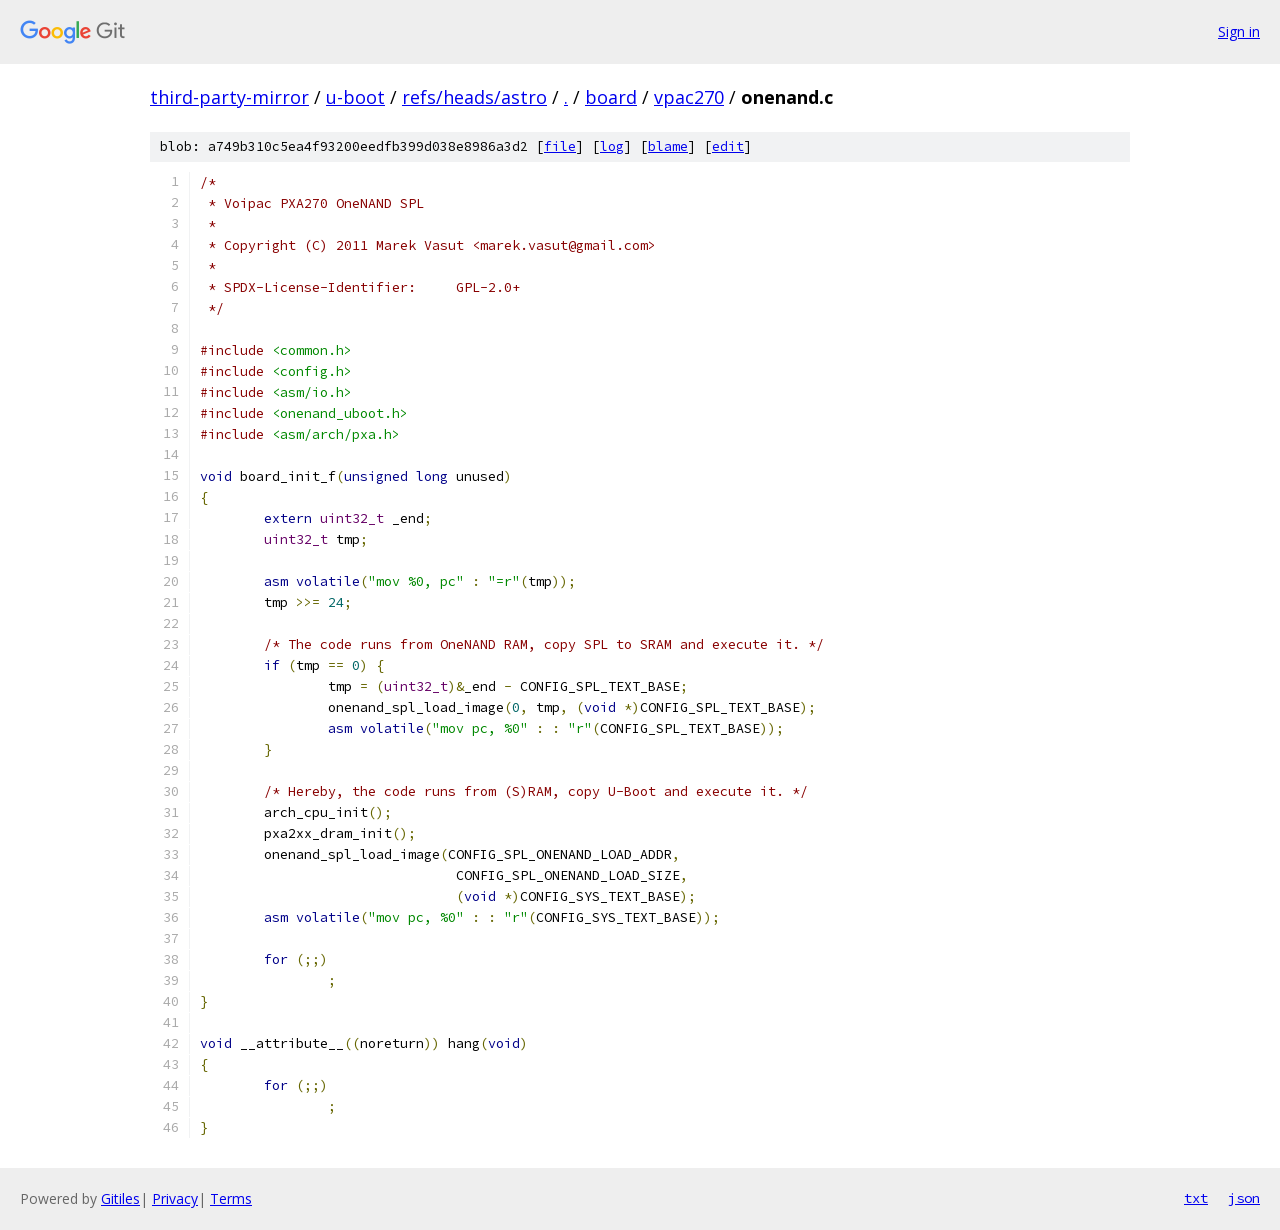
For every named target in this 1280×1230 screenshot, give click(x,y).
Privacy (175, 1198)
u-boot (355, 97)
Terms (231, 1198)
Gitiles (120, 1198)
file (560, 146)
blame (668, 146)
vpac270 (689, 97)
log (612, 146)
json (1244, 1198)
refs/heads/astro (474, 97)
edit (728, 146)
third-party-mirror (229, 97)
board (611, 97)
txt (1196, 1198)
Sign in (1239, 31)
